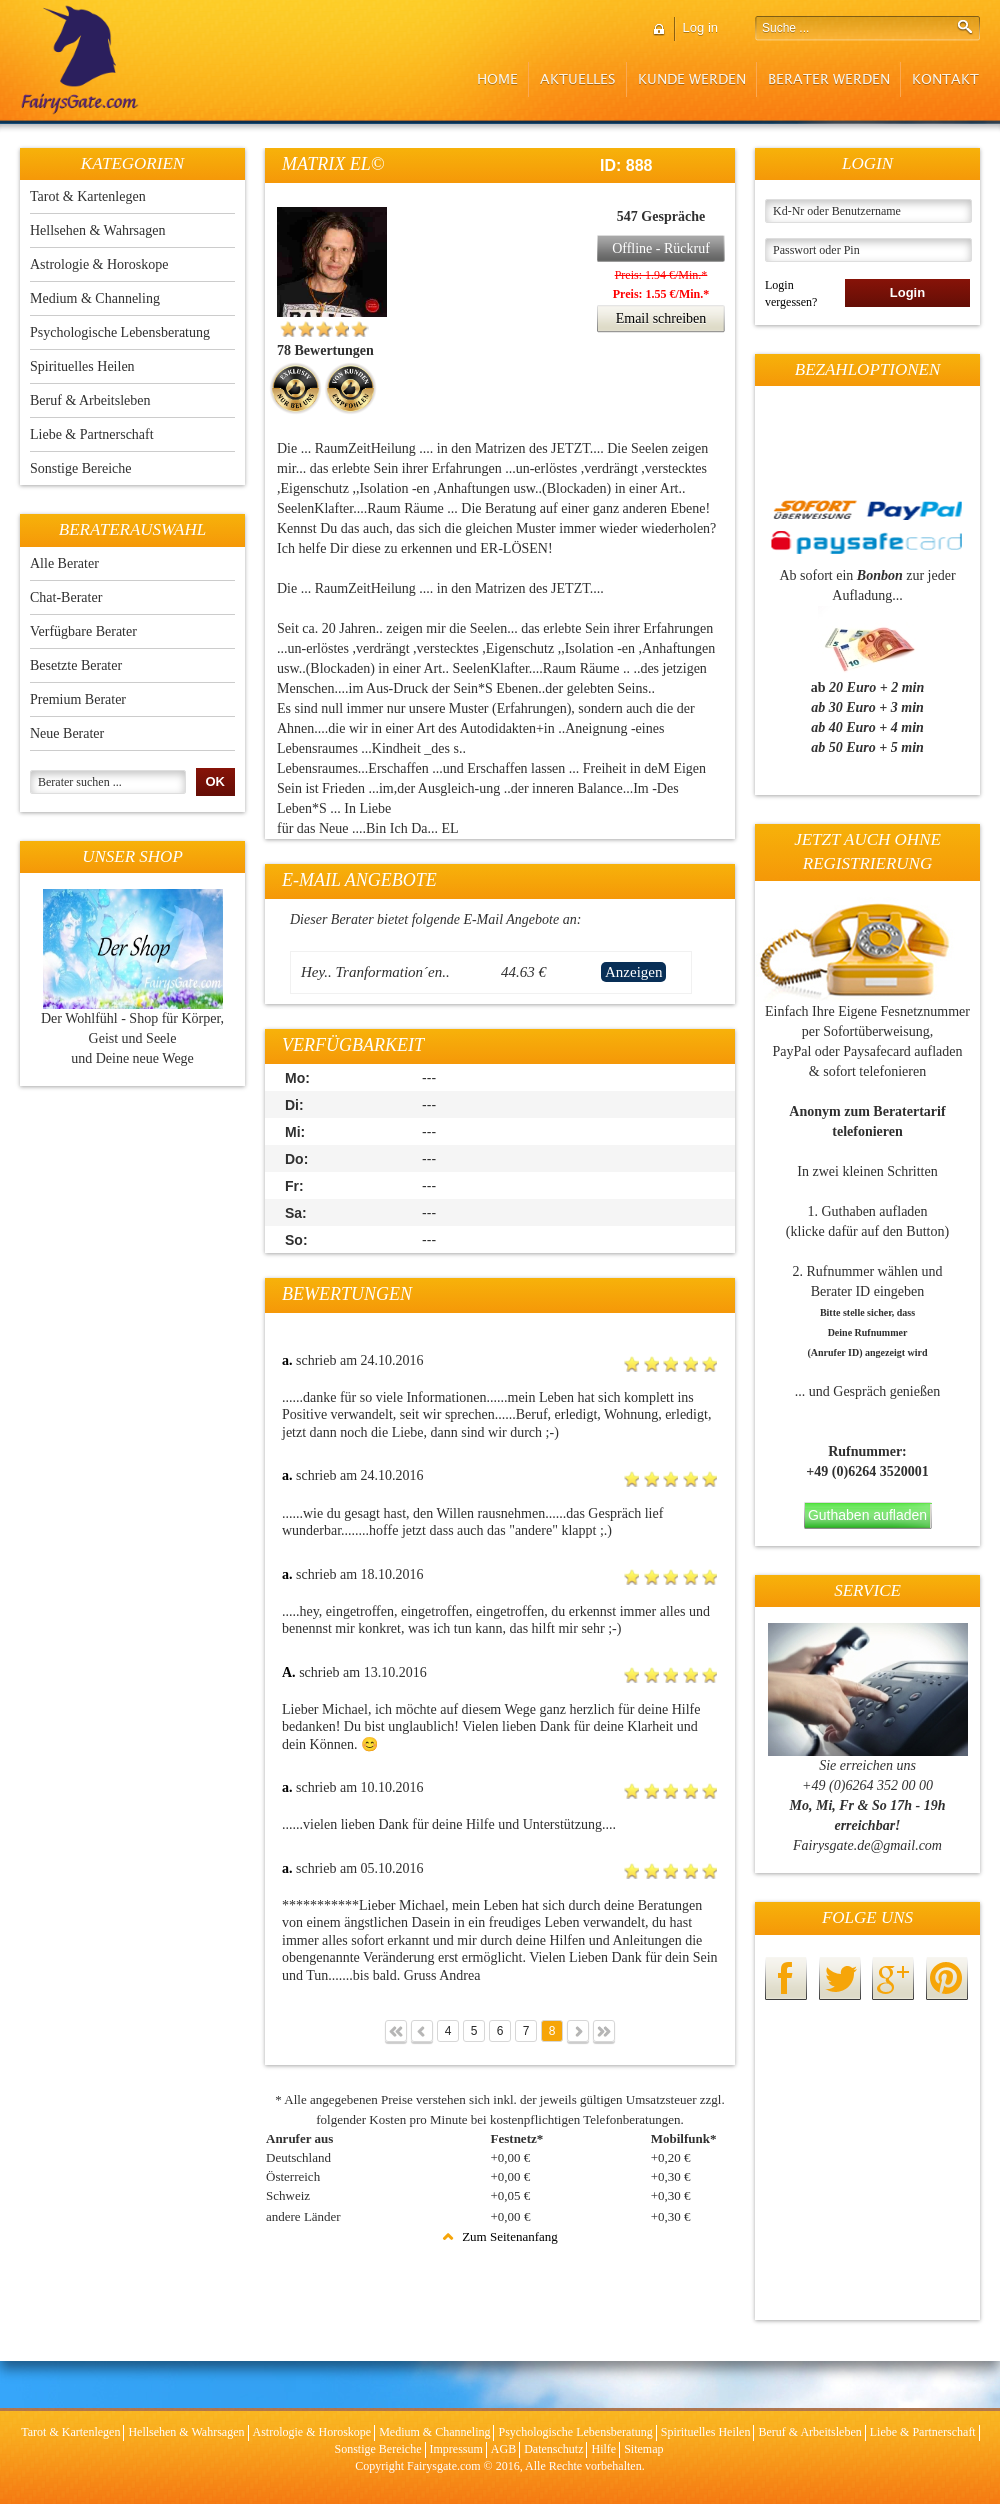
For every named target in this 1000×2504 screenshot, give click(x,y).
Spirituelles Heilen (82, 366)
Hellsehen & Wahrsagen (97, 230)
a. (287, 1360)
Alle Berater (64, 563)
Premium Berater (78, 699)
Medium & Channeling (95, 298)
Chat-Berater (66, 597)
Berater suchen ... (80, 782)
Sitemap (643, 2449)
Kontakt (945, 80)
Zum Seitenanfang (500, 2236)
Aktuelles (578, 80)
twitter (840, 1978)
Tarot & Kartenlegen (88, 196)
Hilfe (603, 2449)
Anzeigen (633, 972)
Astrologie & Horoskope (99, 264)
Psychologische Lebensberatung (120, 332)
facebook (786, 1978)
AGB (503, 2449)
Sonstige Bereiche (80, 468)
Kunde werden (692, 80)
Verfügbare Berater (83, 631)
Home (497, 80)
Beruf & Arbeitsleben (90, 400)
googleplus (893, 1978)
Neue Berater (67, 733)
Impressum (456, 2449)
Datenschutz (553, 2449)
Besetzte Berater (76, 665)
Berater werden (829, 80)
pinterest (947, 1978)
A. (289, 1672)
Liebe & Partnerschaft (92, 434)
